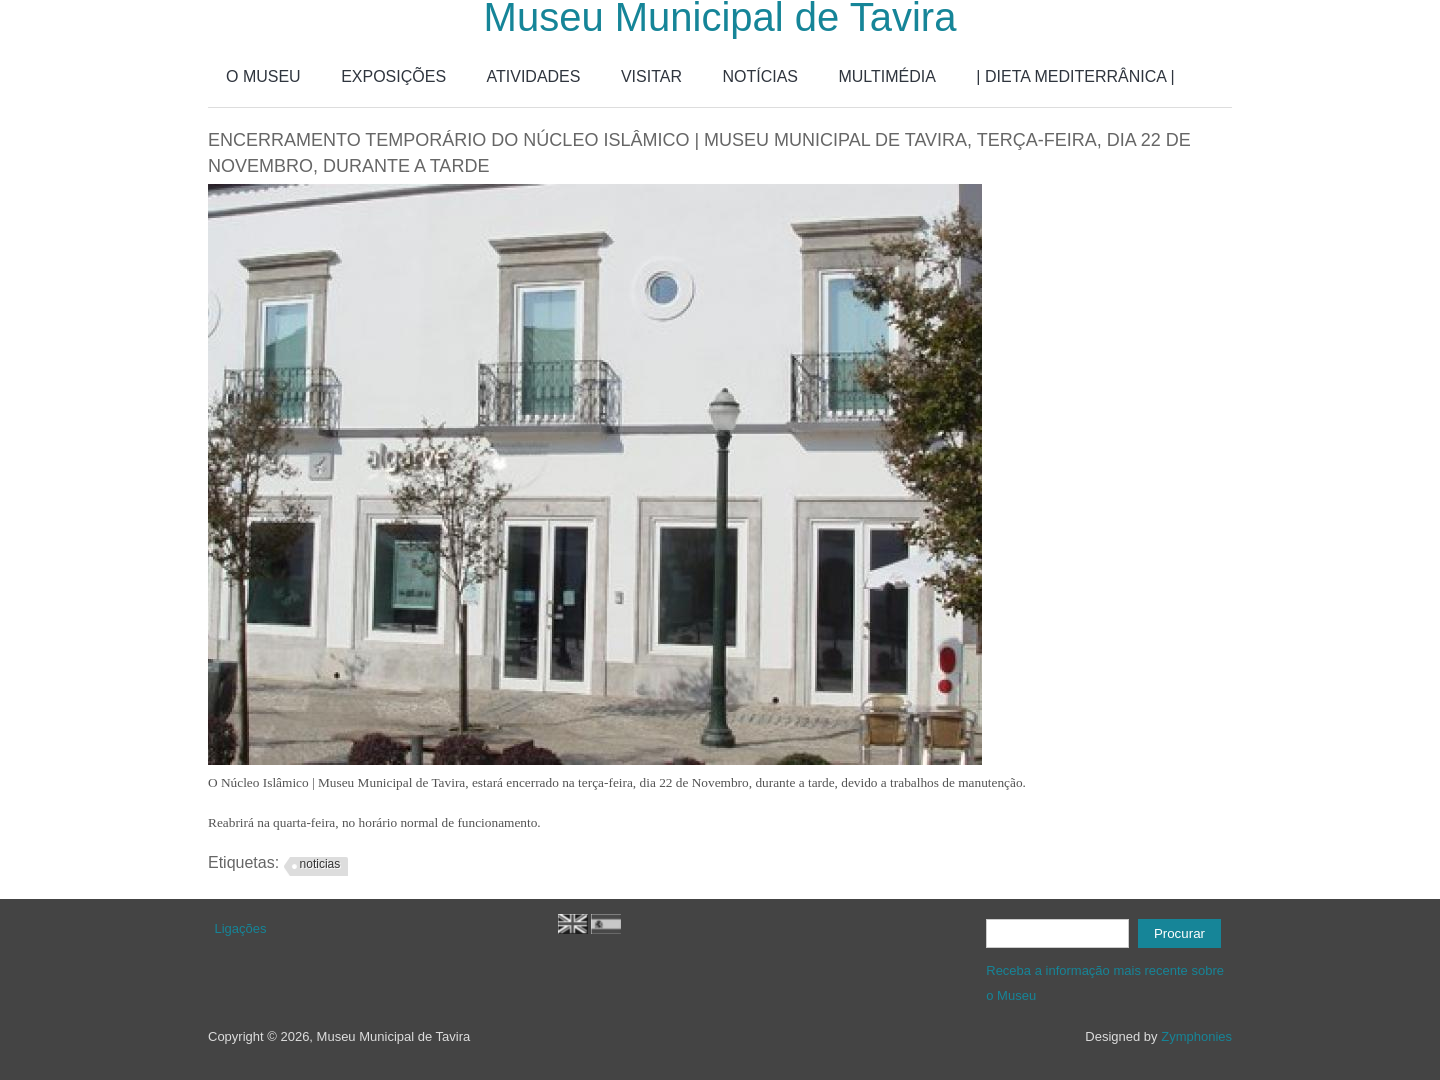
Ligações (241, 928)
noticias (320, 864)
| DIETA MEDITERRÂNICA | (1075, 76)
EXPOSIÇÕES (393, 76)
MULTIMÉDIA (886, 76)
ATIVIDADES (534, 76)
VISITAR (651, 76)
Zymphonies (1196, 1036)
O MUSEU (263, 76)
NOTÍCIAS (760, 76)
